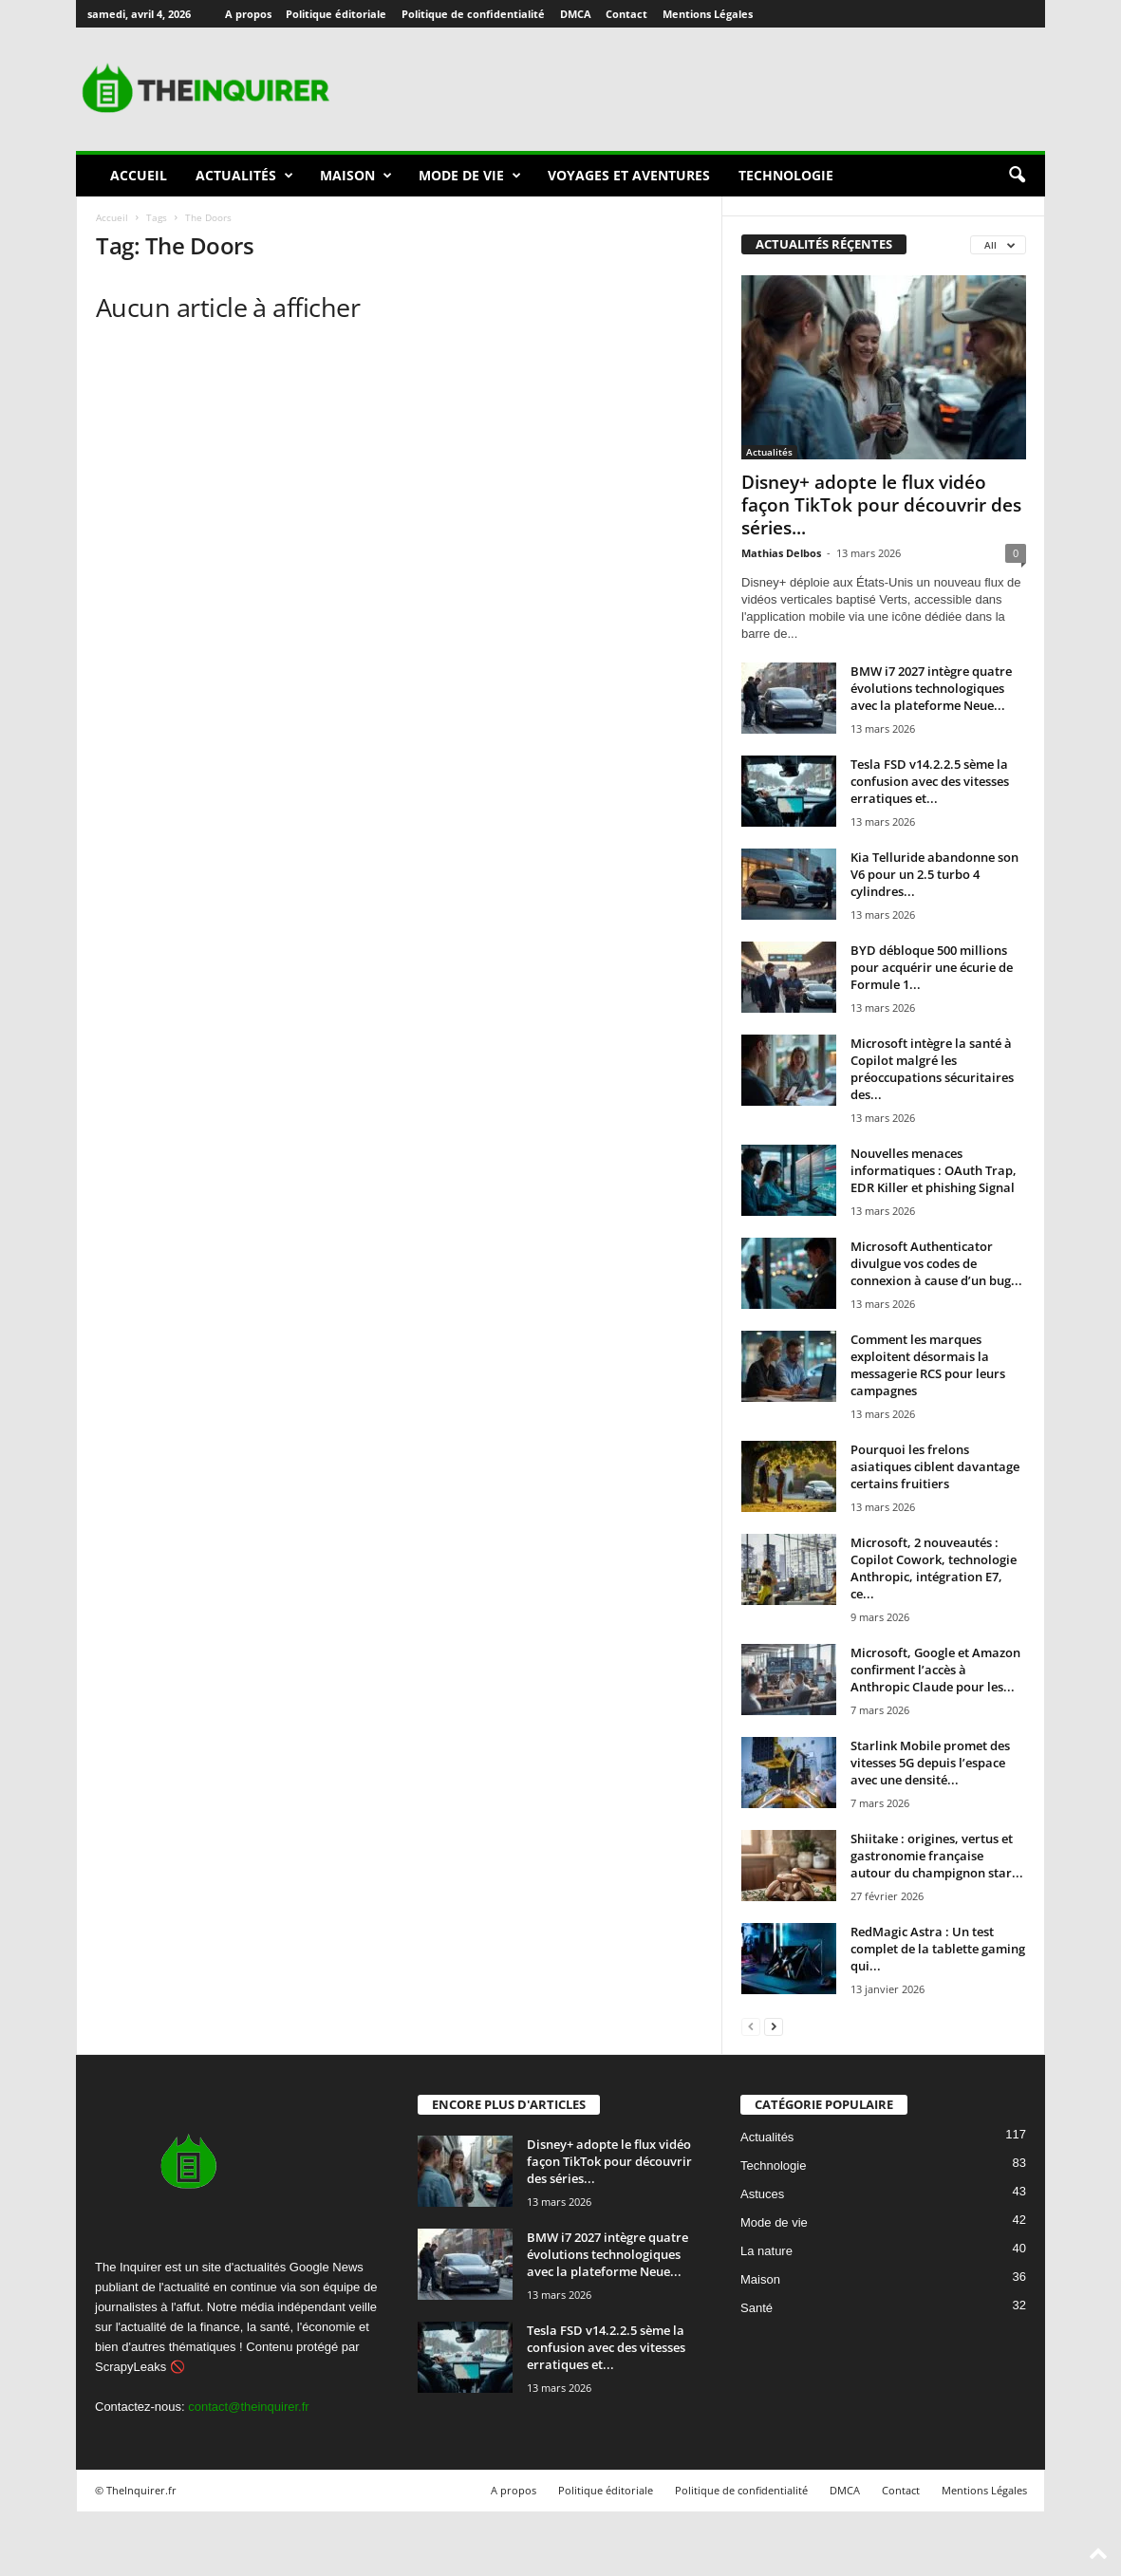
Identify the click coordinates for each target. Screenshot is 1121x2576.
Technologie (785, 175)
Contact (626, 14)
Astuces (762, 2194)
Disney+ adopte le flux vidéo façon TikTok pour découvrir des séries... (881, 505)
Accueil (138, 175)
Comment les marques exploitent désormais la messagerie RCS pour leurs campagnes (927, 1365)
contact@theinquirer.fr (248, 2406)
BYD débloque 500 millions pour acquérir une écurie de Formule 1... (931, 967)
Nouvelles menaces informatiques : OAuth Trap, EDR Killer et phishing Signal (933, 1170)
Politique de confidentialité (473, 14)
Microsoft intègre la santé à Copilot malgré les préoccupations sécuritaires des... (932, 1069)
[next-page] (773, 2026)
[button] (1016, 175)
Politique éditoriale (336, 14)
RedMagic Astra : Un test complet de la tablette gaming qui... (937, 1948)
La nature (766, 2251)
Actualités (244, 175)
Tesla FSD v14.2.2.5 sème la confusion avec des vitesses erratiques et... (929, 781)
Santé (756, 2308)
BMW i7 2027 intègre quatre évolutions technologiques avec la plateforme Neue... (931, 688)
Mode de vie (470, 175)
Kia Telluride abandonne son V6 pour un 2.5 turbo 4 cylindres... (934, 874)
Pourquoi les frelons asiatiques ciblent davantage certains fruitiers (934, 1466)
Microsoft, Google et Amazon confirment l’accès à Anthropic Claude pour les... (935, 1669)
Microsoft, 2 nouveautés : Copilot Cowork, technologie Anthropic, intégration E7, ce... (933, 1568)
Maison (356, 175)
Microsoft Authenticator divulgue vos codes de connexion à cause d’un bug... (936, 1263)
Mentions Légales (708, 14)
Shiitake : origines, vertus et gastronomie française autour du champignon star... (936, 1855)
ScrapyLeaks (130, 2367)
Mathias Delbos (781, 553)
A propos (248, 14)
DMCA (575, 14)
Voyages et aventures (629, 175)
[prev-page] (750, 2026)
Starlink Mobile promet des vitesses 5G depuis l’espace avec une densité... (930, 1762)
